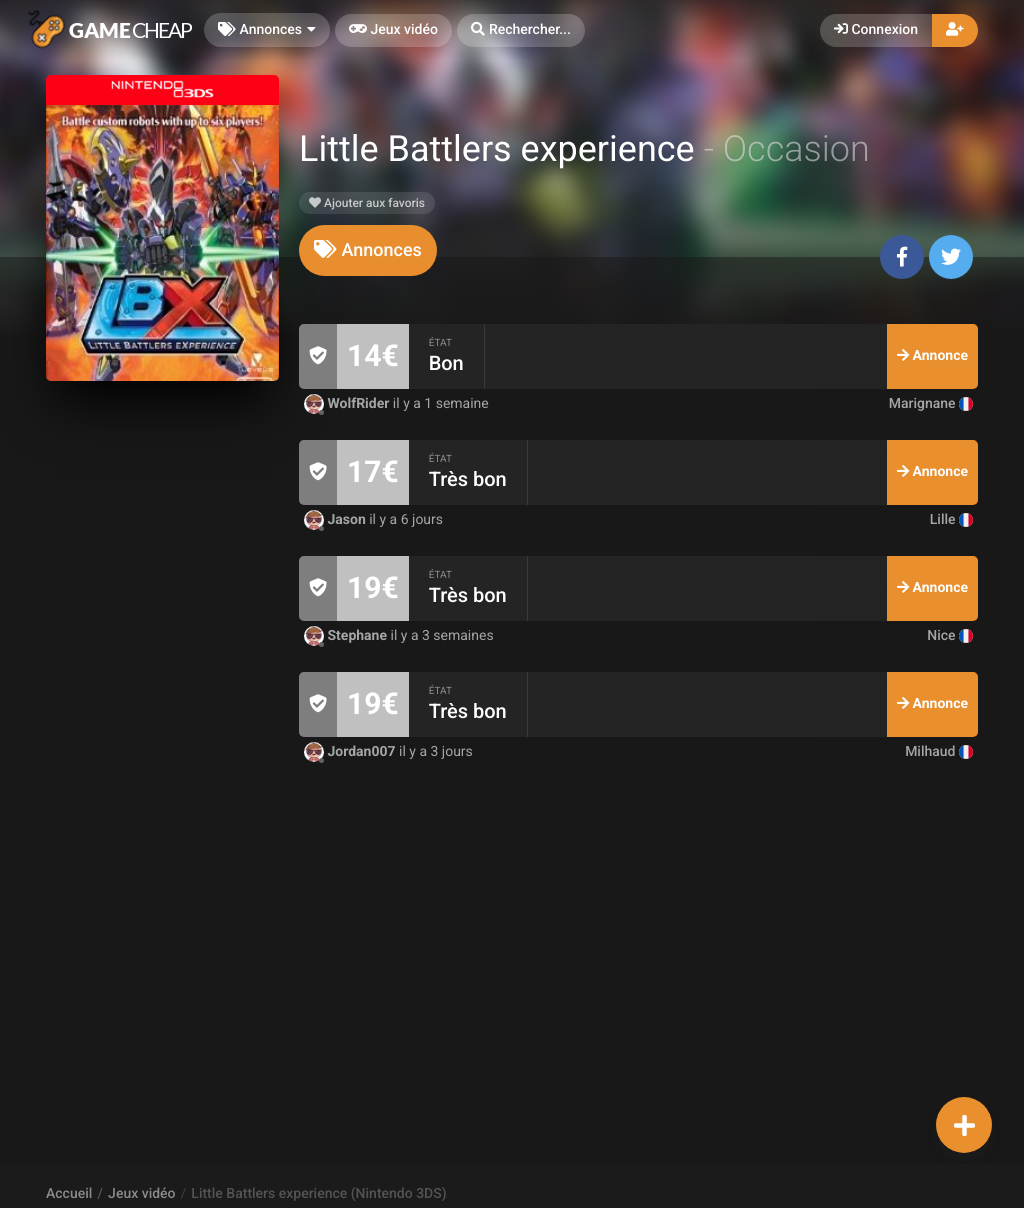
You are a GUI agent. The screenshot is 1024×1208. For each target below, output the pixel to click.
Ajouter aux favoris (367, 203)
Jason (336, 520)
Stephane (347, 636)
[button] (521, 30)
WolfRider (348, 404)
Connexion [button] (876, 30)
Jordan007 (351, 752)
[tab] (368, 250)
